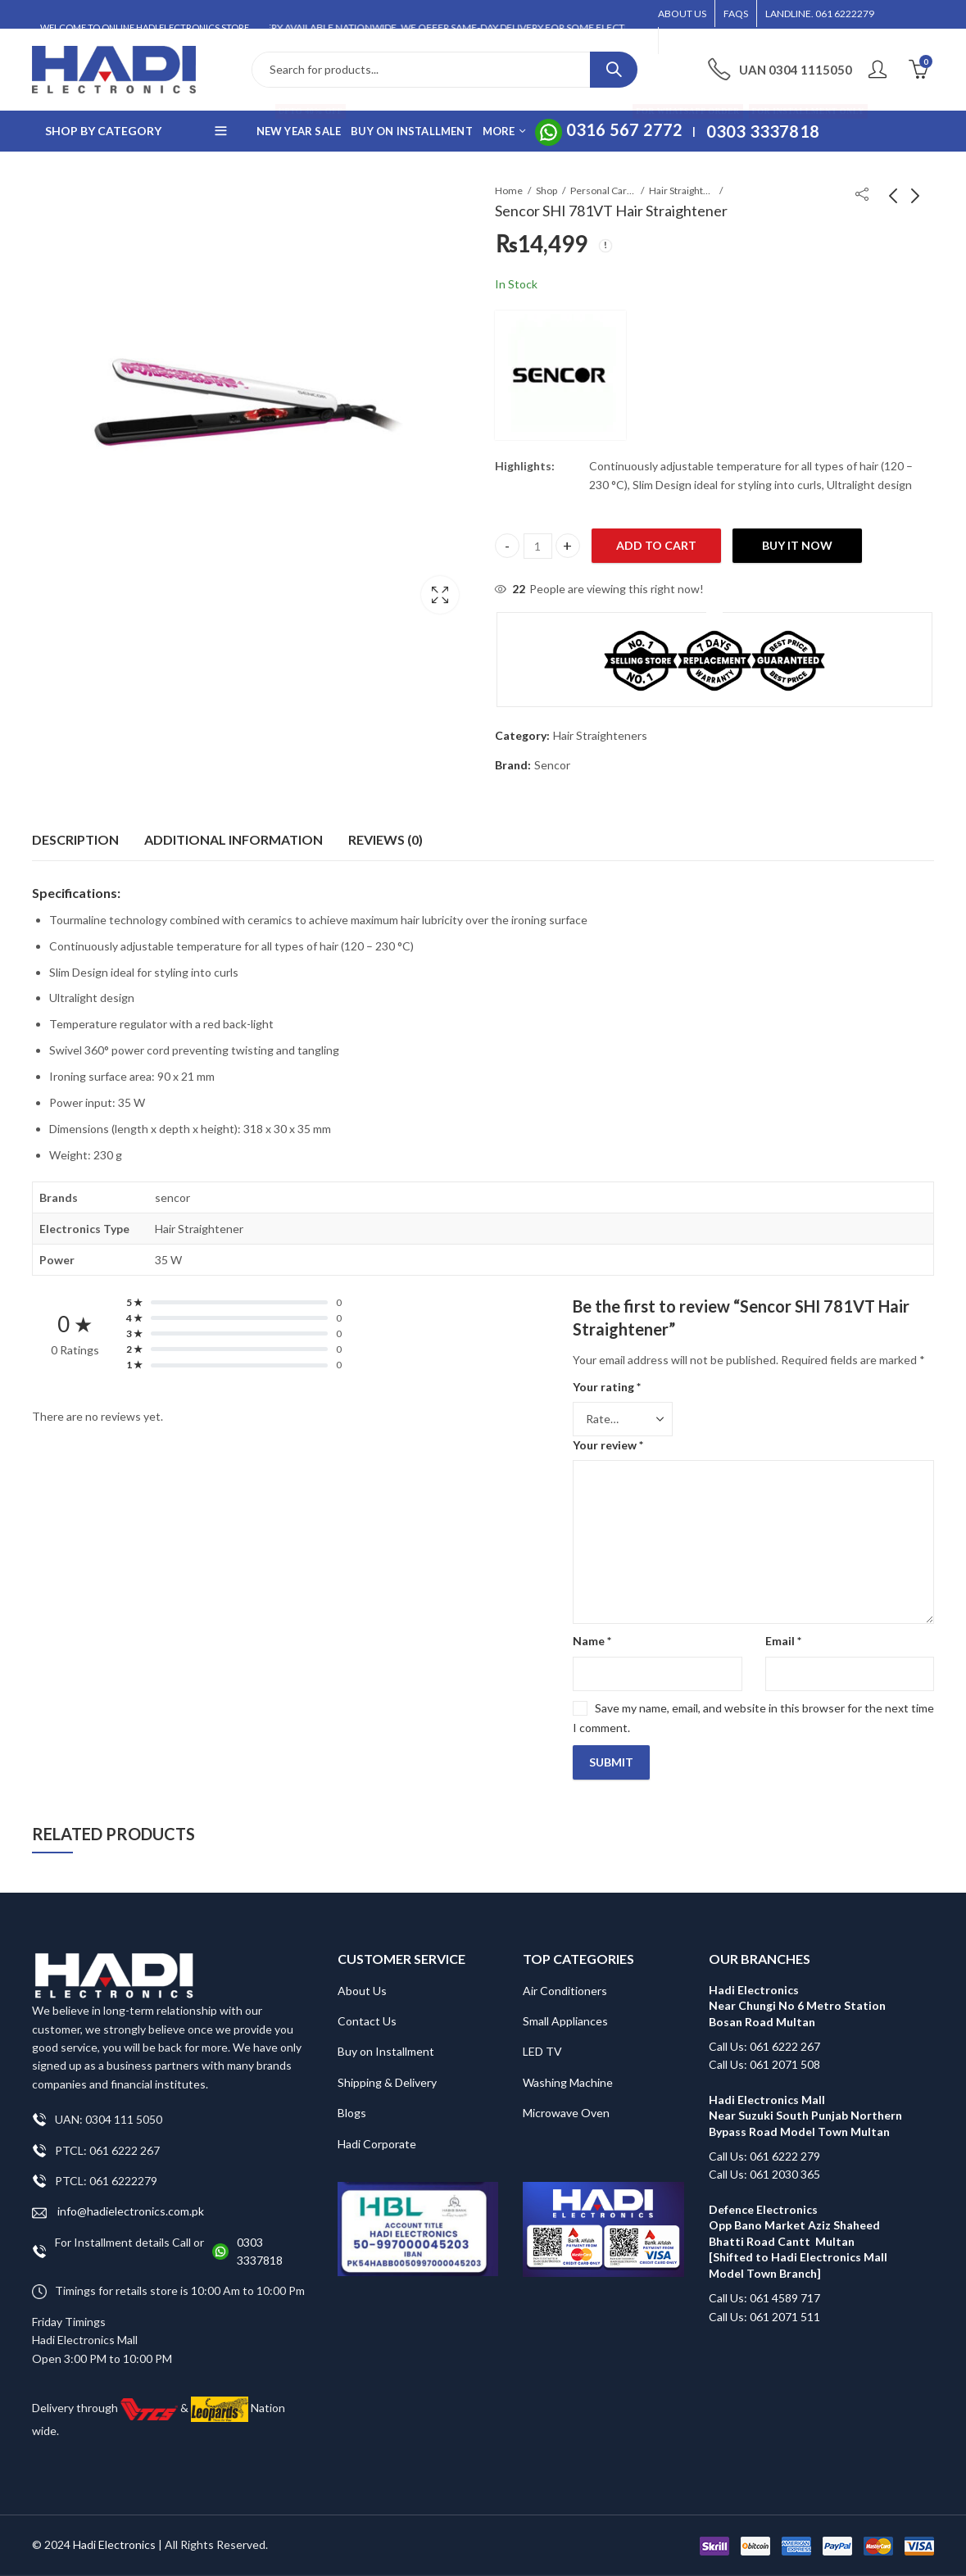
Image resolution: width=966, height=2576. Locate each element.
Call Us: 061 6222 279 (764, 2156)
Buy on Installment (386, 2051)
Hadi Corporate (377, 2144)
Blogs (352, 2113)
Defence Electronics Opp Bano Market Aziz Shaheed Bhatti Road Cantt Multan (794, 2225)
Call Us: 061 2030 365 (764, 2174)
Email (783, 1641)
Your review (608, 1445)
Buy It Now (797, 545)
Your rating (607, 1387)
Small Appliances (565, 2021)
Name (592, 1641)
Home (509, 190)
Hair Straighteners (681, 190)
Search (613, 70)
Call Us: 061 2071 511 (764, 2317)
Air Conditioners (565, 1991)
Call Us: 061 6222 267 (764, 2046)
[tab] (75, 839)
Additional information (233, 839)
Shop (546, 190)
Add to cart (656, 545)
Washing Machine (568, 2082)
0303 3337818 (260, 2251)
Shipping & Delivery (387, 2082)
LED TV (542, 2051)
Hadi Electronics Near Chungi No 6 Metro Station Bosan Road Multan (797, 2006)
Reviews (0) (385, 839)
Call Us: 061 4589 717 (764, 2298)
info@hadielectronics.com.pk (118, 2212)
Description (75, 839)
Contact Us (367, 2021)
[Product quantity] (538, 546)
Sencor (552, 765)
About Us (362, 1991)
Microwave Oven (566, 2113)
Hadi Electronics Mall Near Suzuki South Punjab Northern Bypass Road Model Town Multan (805, 2115)
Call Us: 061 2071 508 (764, 2064)
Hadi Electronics (114, 2544)
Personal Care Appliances (603, 190)
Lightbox (440, 595)
